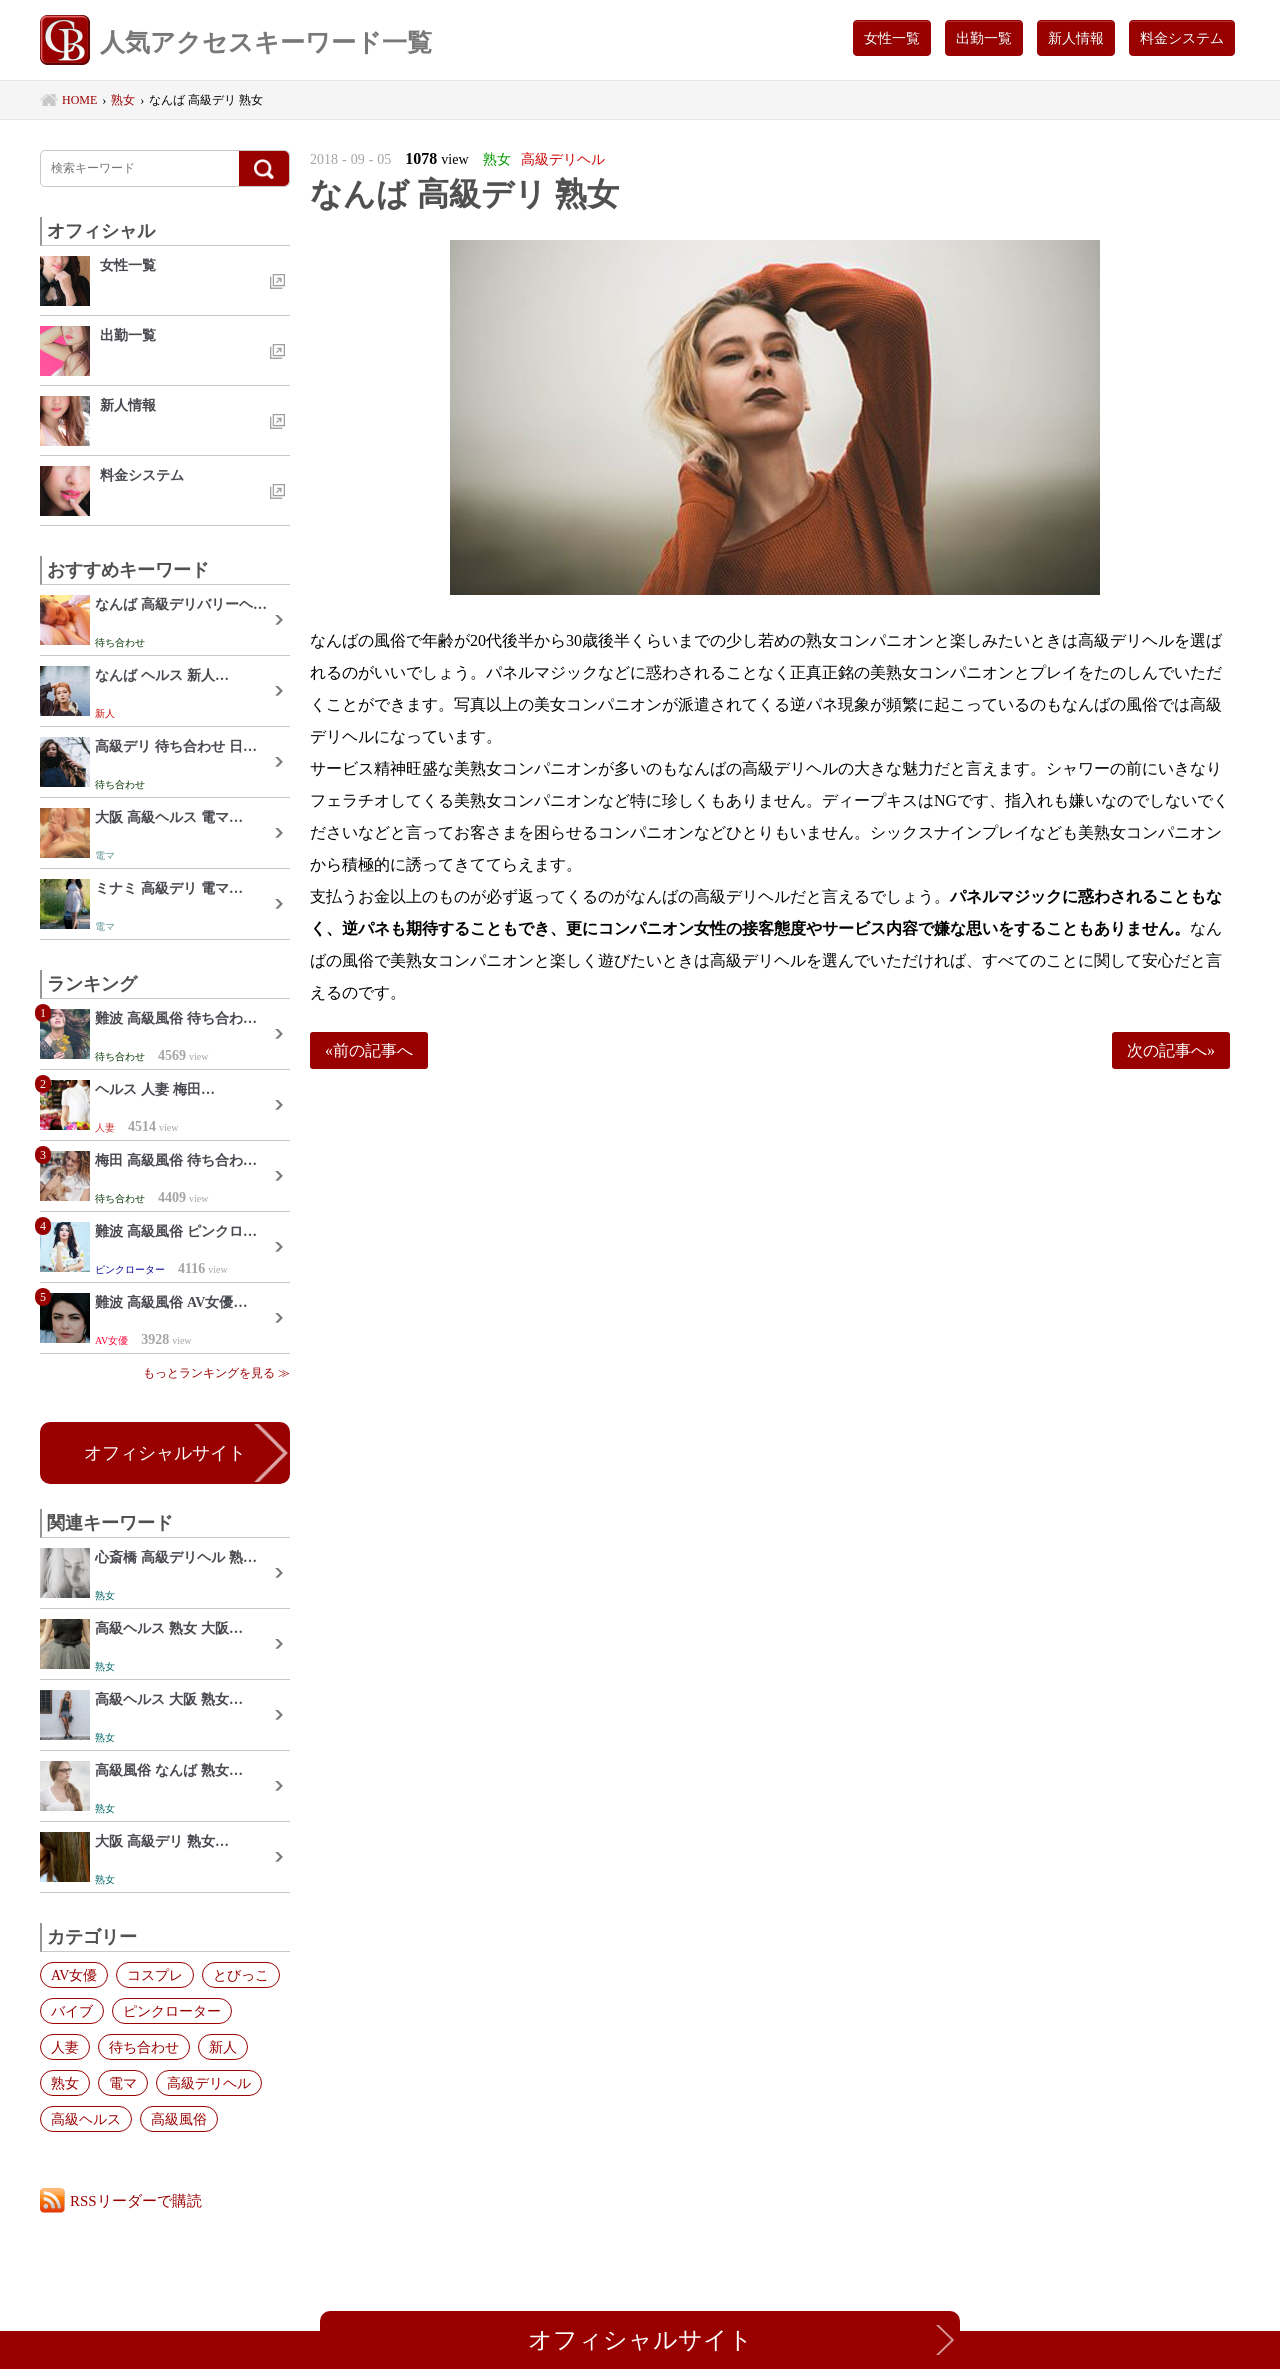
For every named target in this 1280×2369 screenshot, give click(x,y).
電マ (123, 2083)
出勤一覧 (984, 38)
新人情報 (1076, 38)
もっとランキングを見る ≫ (216, 1373)
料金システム (1182, 38)
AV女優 (74, 1975)
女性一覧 (892, 38)
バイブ (72, 2011)
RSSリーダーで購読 (136, 2200)
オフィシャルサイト (165, 1453)
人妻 (65, 2047)
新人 (223, 2047)
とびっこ (241, 1975)
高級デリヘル (209, 2083)
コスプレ (155, 1975)
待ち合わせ (144, 2047)
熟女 (65, 2083)
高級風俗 (179, 2119)
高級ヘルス (86, 2119)
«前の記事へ (369, 1050)
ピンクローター (172, 2011)
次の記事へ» (1171, 1050)
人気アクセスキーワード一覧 (236, 42)
